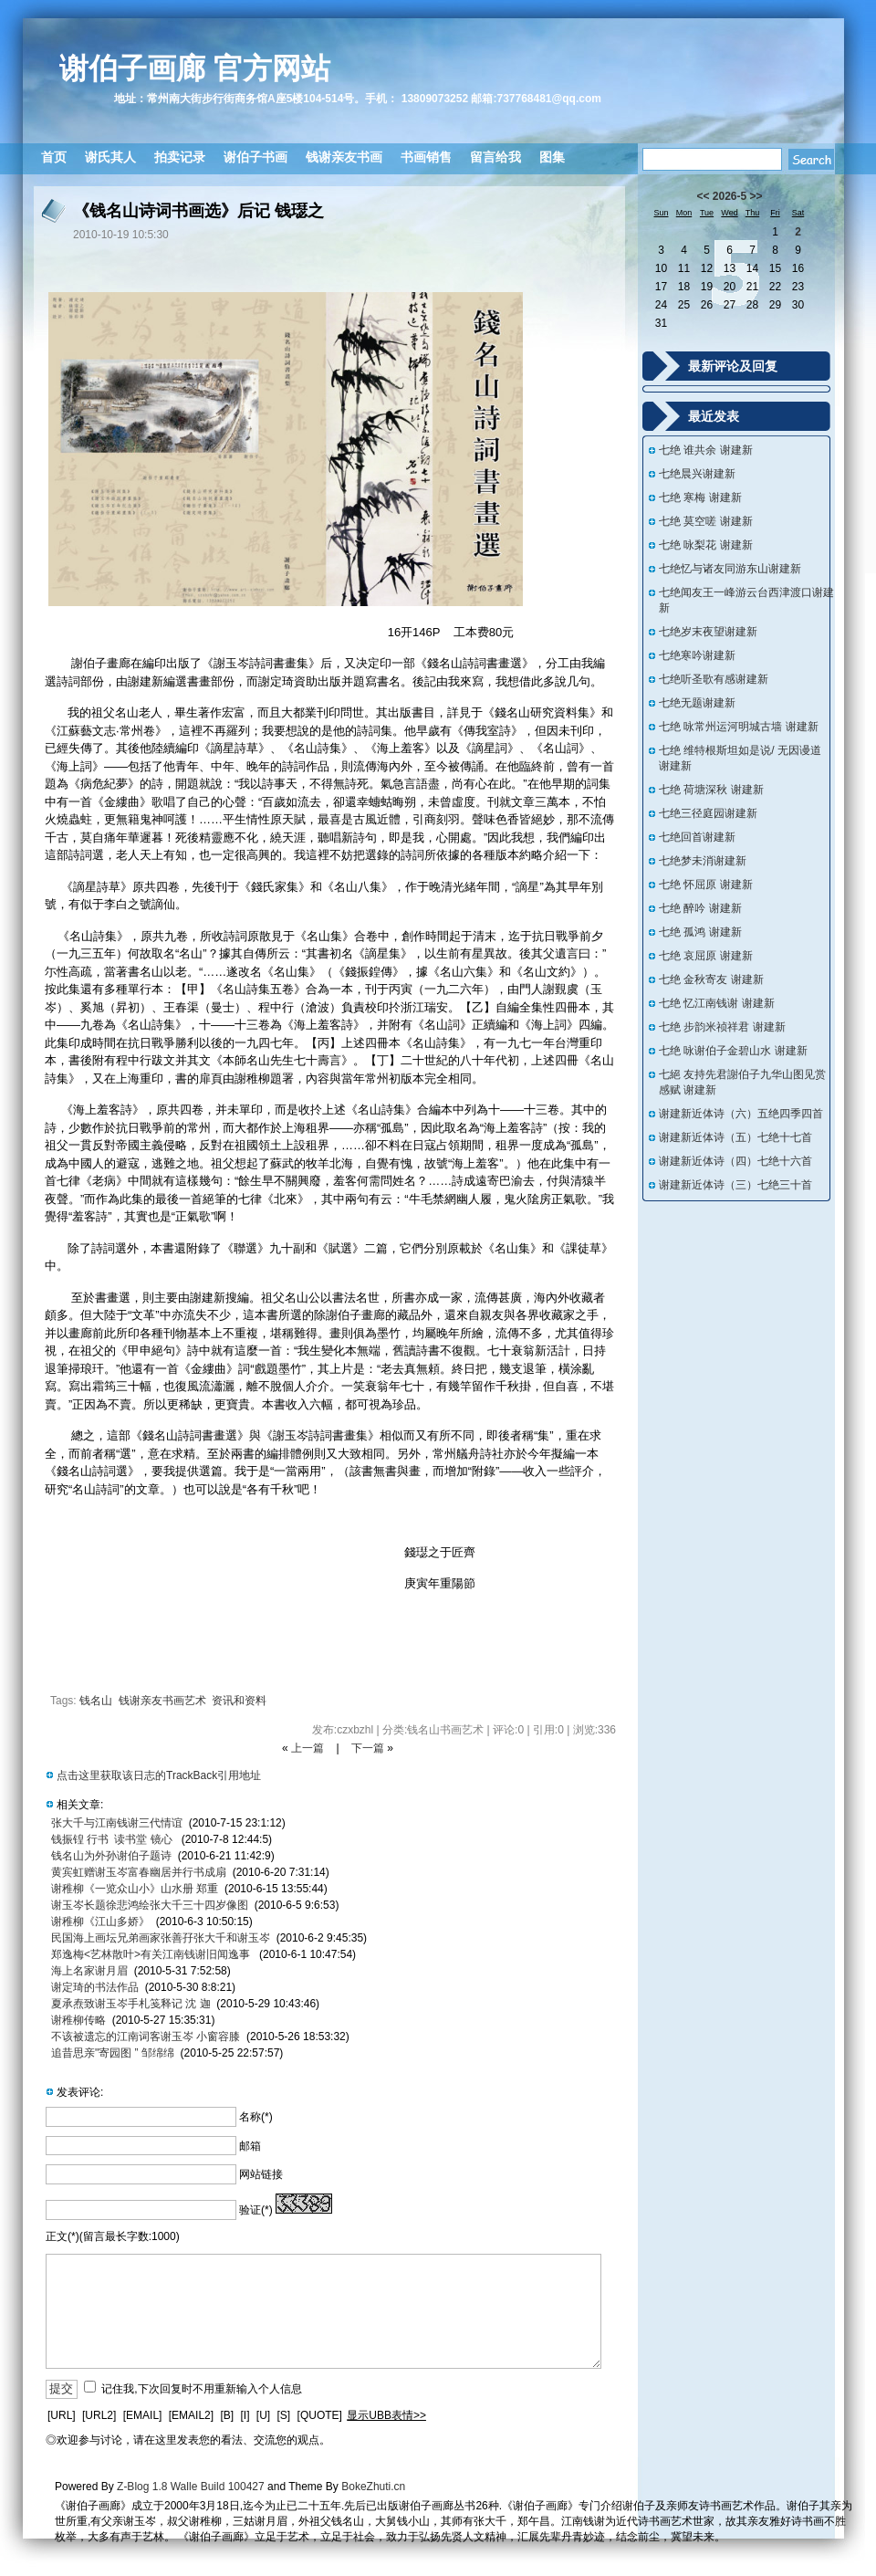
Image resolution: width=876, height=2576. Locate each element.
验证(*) (256, 2210)
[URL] (61, 2415)
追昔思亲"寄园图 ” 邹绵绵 (112, 2053)
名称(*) (256, 2116)
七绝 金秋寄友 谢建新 (711, 979)
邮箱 (250, 2146)
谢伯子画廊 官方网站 (194, 68)
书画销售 (426, 157)
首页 (54, 157)
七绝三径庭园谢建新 (708, 813)
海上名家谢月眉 (89, 1970)
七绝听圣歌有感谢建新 (713, 679)
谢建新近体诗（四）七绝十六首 (735, 1161)
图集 (552, 157)
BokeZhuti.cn (373, 2486)
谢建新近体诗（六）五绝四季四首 (741, 1113)
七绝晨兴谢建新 (697, 473)
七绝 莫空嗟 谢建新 (706, 521)
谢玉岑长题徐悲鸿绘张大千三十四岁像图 (149, 1905)
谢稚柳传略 (78, 2020)
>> (756, 196)
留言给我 (495, 157)
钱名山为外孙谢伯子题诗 (111, 1855)
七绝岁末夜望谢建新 (708, 631)
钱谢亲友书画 (344, 157)
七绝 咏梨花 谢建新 (706, 545)
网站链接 (261, 2174)
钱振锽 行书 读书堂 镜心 (113, 1839)
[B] (227, 2415)
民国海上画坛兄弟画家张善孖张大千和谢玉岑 (160, 1938)
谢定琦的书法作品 (95, 1987)
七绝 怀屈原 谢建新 (706, 884)
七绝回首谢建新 (697, 837)
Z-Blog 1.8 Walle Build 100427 (191, 2486)
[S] (284, 2415)
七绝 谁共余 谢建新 (706, 450)
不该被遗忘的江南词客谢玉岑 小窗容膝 (145, 2036)
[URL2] (99, 2415)
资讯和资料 (239, 1700)
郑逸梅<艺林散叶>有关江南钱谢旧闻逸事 (152, 1954)
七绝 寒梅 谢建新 (700, 497)
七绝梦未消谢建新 (702, 860)
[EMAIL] (142, 2415)
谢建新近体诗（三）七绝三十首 (735, 1184)
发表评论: (80, 2092)
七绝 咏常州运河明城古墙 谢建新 (739, 726)
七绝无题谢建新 (697, 702)
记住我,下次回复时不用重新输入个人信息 (201, 2388)
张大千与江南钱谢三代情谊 (116, 1823)
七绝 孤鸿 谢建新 (700, 932)
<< (702, 196)
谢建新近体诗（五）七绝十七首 (735, 1137)
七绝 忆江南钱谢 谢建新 (717, 1003)
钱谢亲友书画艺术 (162, 1700)
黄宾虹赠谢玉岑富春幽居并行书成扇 (138, 1872)
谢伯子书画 (255, 157)
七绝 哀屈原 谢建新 (706, 955)
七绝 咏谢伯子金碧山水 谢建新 (733, 1050)
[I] (244, 2415)
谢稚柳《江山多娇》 (100, 1921)
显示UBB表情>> (386, 2415)
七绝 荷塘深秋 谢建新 (711, 789)
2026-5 (729, 196)
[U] (263, 2415)
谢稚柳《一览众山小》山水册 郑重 (134, 1888)
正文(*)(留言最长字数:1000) (113, 2236)
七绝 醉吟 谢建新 (700, 908)
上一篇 (307, 1748)
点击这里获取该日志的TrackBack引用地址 (159, 1775)
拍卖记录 (179, 157)
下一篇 (367, 1748)
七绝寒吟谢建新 (697, 655)
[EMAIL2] (191, 2415)
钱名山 (95, 1700)
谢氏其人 (110, 157)
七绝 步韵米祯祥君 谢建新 (722, 1027)
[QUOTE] (319, 2415)
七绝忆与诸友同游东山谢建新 (730, 568)
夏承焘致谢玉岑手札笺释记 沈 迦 (131, 2003)
